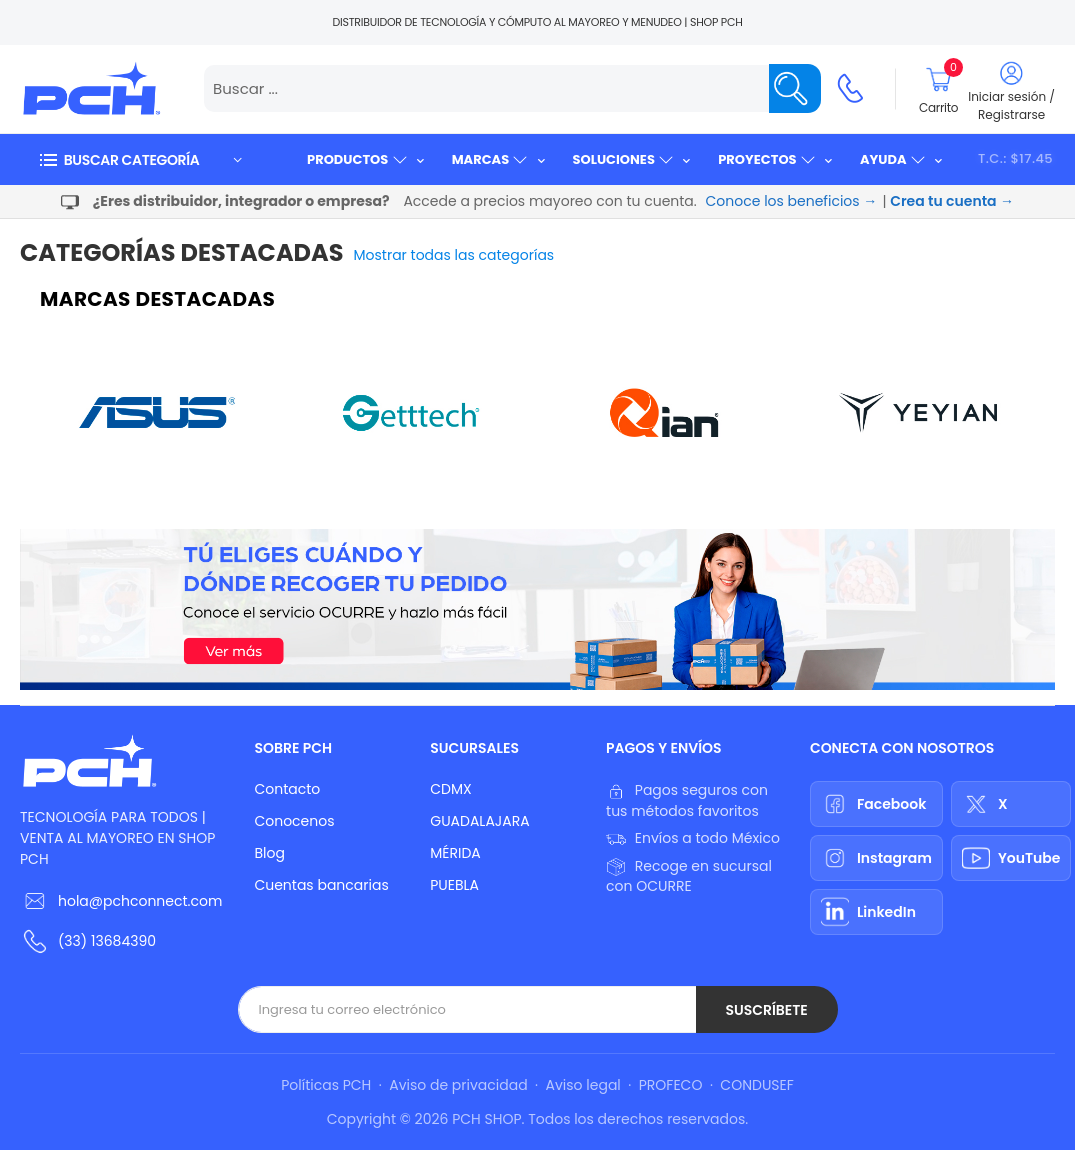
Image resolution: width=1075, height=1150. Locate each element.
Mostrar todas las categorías (454, 255)
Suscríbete (766, 1010)
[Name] (795, 88)
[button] (140, 159)
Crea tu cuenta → (952, 201)
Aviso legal (583, 1085)
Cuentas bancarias (321, 885)
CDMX (450, 789)
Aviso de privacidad (458, 1085)
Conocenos (294, 821)
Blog (269, 853)
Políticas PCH (326, 1085)
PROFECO (671, 1085)
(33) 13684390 (107, 941)
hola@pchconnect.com (140, 901)
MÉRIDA (455, 853)
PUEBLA (454, 885)
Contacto (287, 789)
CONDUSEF (756, 1085)
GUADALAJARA (479, 821)
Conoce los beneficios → (792, 201)
